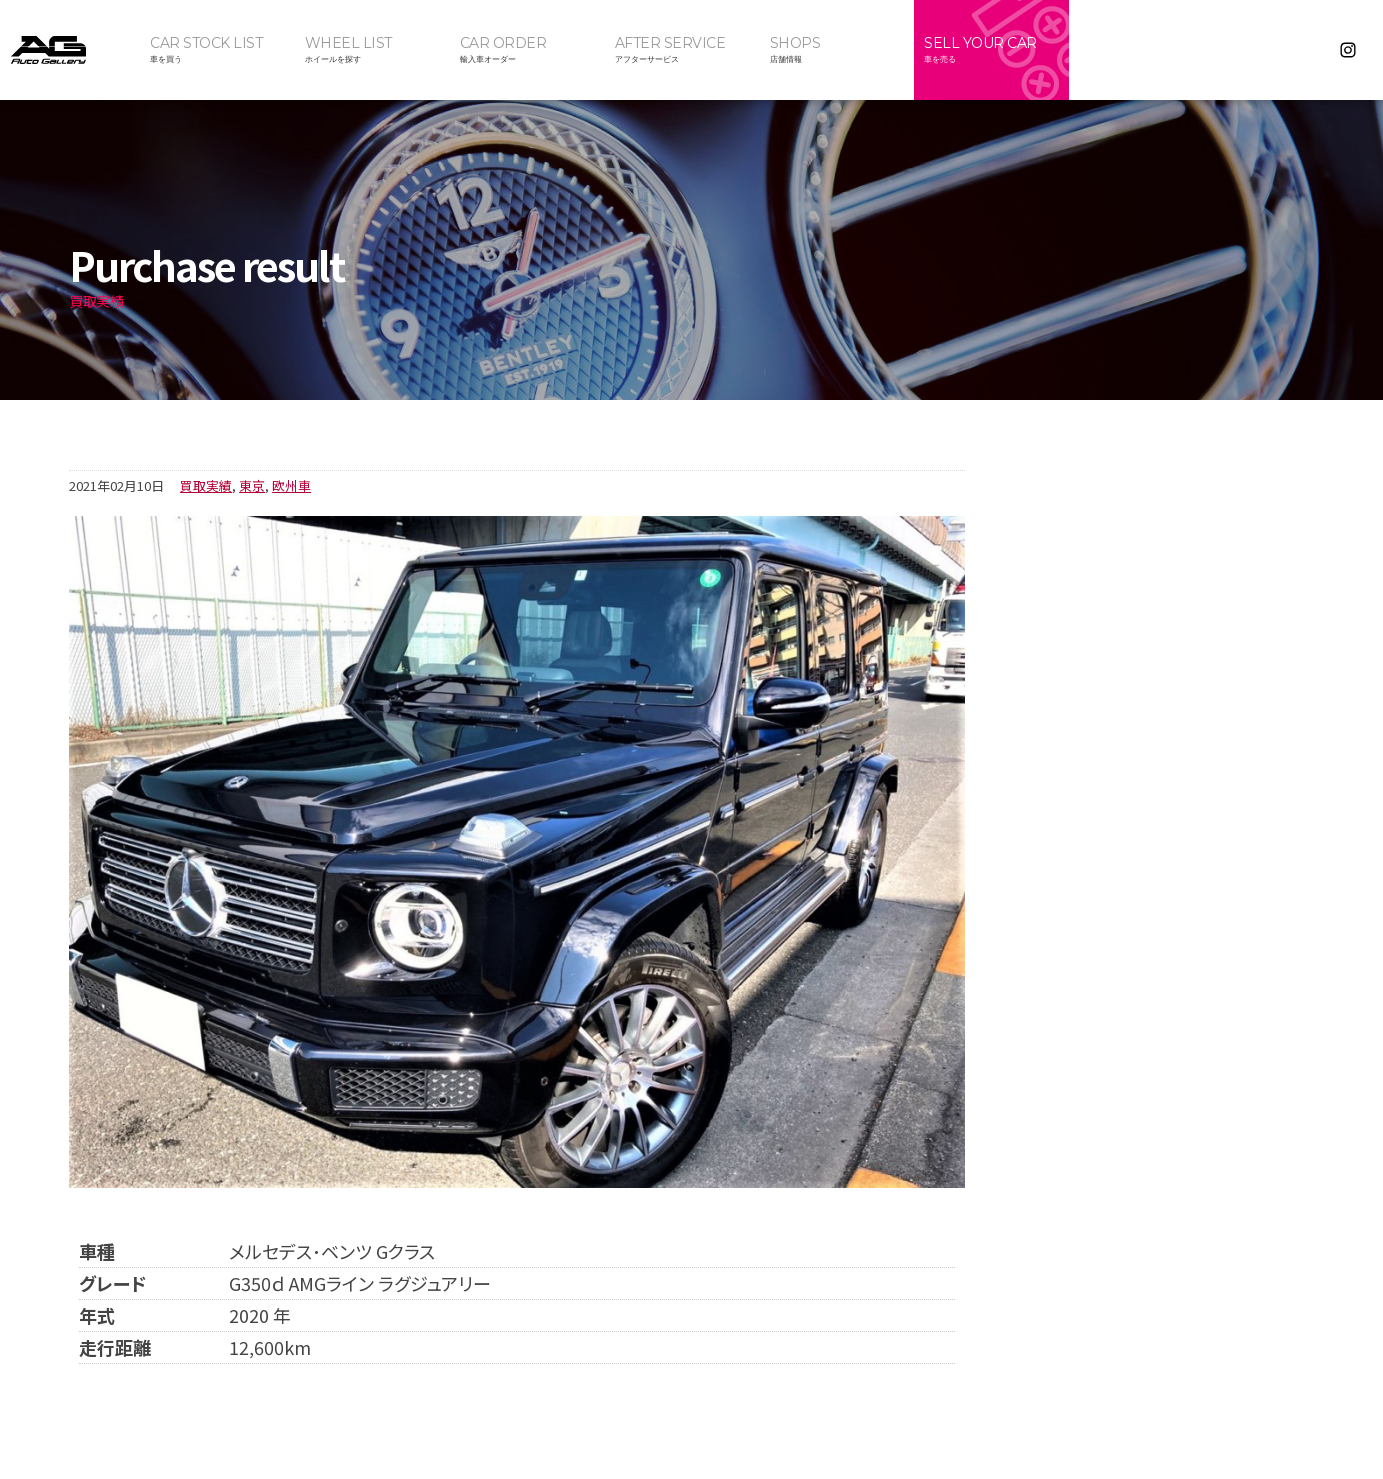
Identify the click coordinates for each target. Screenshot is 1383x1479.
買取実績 (206, 485)
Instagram (1348, 50)
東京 (252, 485)
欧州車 (291, 485)
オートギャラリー (70, 50)
